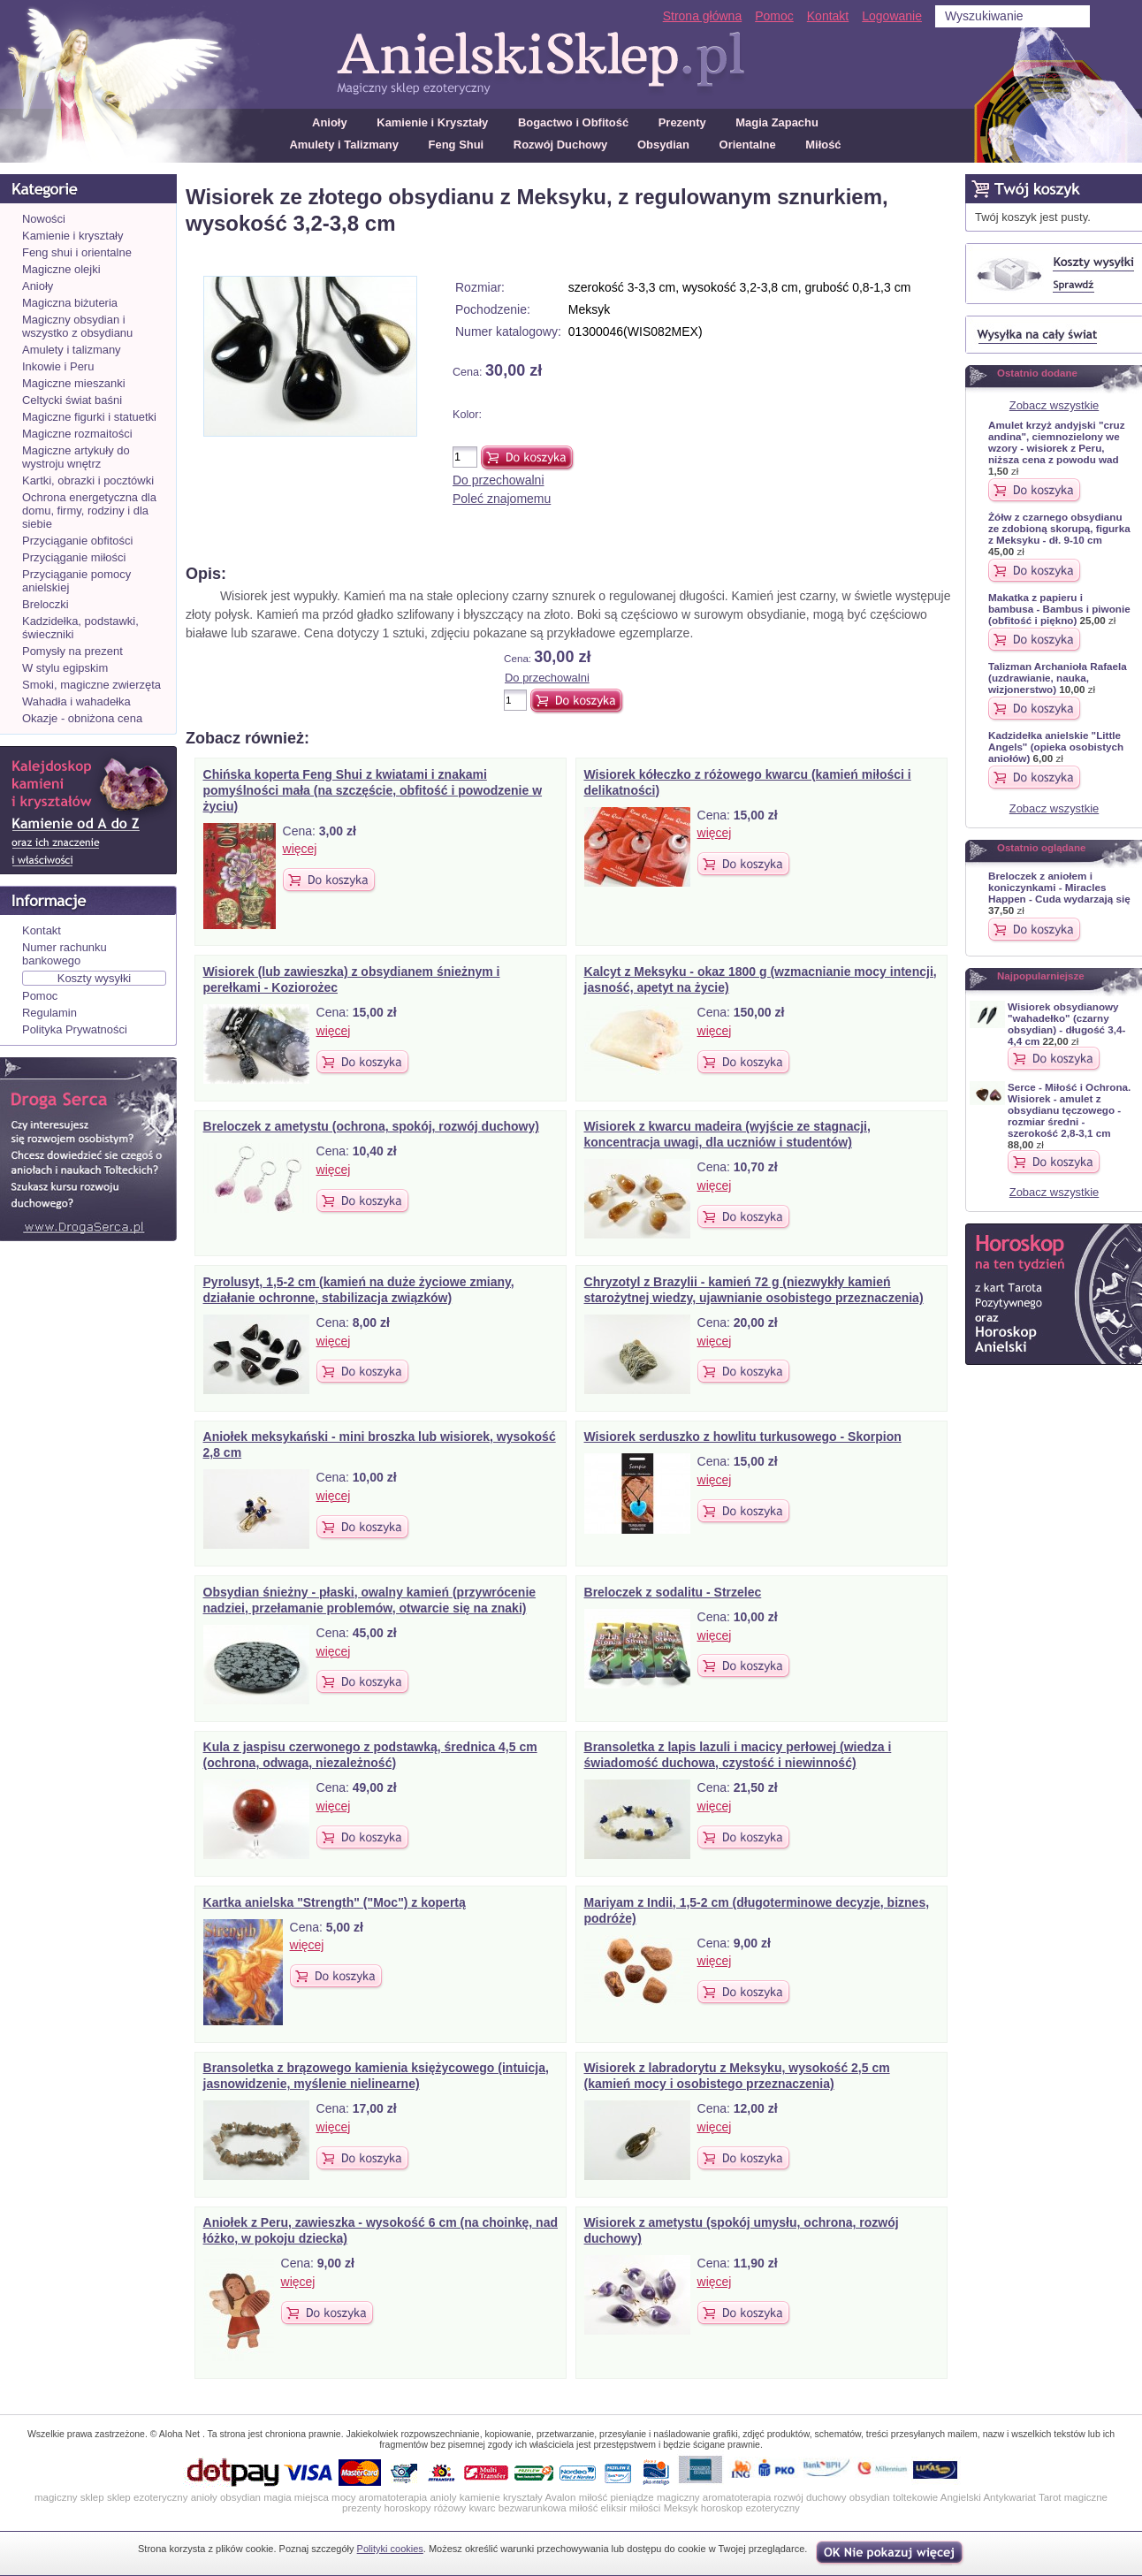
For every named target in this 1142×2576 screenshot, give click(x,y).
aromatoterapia (393, 2497)
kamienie (480, 2497)
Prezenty (682, 122)
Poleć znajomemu (502, 499)
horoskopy (407, 2508)
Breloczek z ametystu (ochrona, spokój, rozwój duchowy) (371, 1126)
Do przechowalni (498, 480)
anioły (204, 2497)
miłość (593, 2497)
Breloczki (45, 604)
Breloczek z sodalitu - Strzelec (673, 1592)
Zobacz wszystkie (1054, 405)
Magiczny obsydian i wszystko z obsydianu (77, 326)
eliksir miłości (631, 2508)
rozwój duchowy (810, 2497)
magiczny (678, 2497)
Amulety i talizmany (71, 349)
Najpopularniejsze (1041, 976)
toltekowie (915, 2497)
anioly (443, 2497)
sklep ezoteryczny (147, 2497)
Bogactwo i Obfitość (573, 122)
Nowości (43, 218)
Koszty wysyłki (94, 978)
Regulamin (49, 1012)
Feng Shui (456, 144)
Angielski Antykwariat (988, 2497)
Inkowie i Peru (58, 366)
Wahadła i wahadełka (76, 701)
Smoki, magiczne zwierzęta (91, 684)
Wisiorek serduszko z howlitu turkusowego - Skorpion (743, 1436)
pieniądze (631, 2497)
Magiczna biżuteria (70, 302)
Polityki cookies (390, 2548)
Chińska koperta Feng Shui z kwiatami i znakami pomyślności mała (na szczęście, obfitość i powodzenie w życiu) (373, 790)
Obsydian (663, 144)
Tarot (1050, 2497)
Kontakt (828, 16)
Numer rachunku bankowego (64, 954)
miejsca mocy (325, 2497)
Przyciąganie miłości (74, 557)
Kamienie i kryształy (72, 235)
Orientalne (747, 144)
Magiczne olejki (61, 269)
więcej (300, 849)
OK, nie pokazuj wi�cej (890, 2553)
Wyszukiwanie (984, 16)
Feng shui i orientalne (77, 252)
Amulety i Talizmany (344, 144)
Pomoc (774, 16)
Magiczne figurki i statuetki (89, 416)
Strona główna (702, 16)
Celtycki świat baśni (72, 400)
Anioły (329, 122)
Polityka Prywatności (74, 1029)
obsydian (240, 2497)
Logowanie (892, 16)
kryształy (523, 2497)
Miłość (823, 144)
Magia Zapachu (776, 122)
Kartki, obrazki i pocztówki (88, 480)
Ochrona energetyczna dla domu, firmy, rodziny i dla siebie (89, 510)
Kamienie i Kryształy (432, 122)
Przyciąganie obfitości (77, 540)
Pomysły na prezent (72, 651)
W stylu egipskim (65, 667)
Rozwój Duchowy (561, 144)
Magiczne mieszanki (74, 383)
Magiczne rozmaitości (77, 433)
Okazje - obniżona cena (82, 718)
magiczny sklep (69, 2497)
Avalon (559, 2497)
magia (277, 2497)
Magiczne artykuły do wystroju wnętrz (76, 457)
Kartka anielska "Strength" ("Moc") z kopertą (334, 1902)
